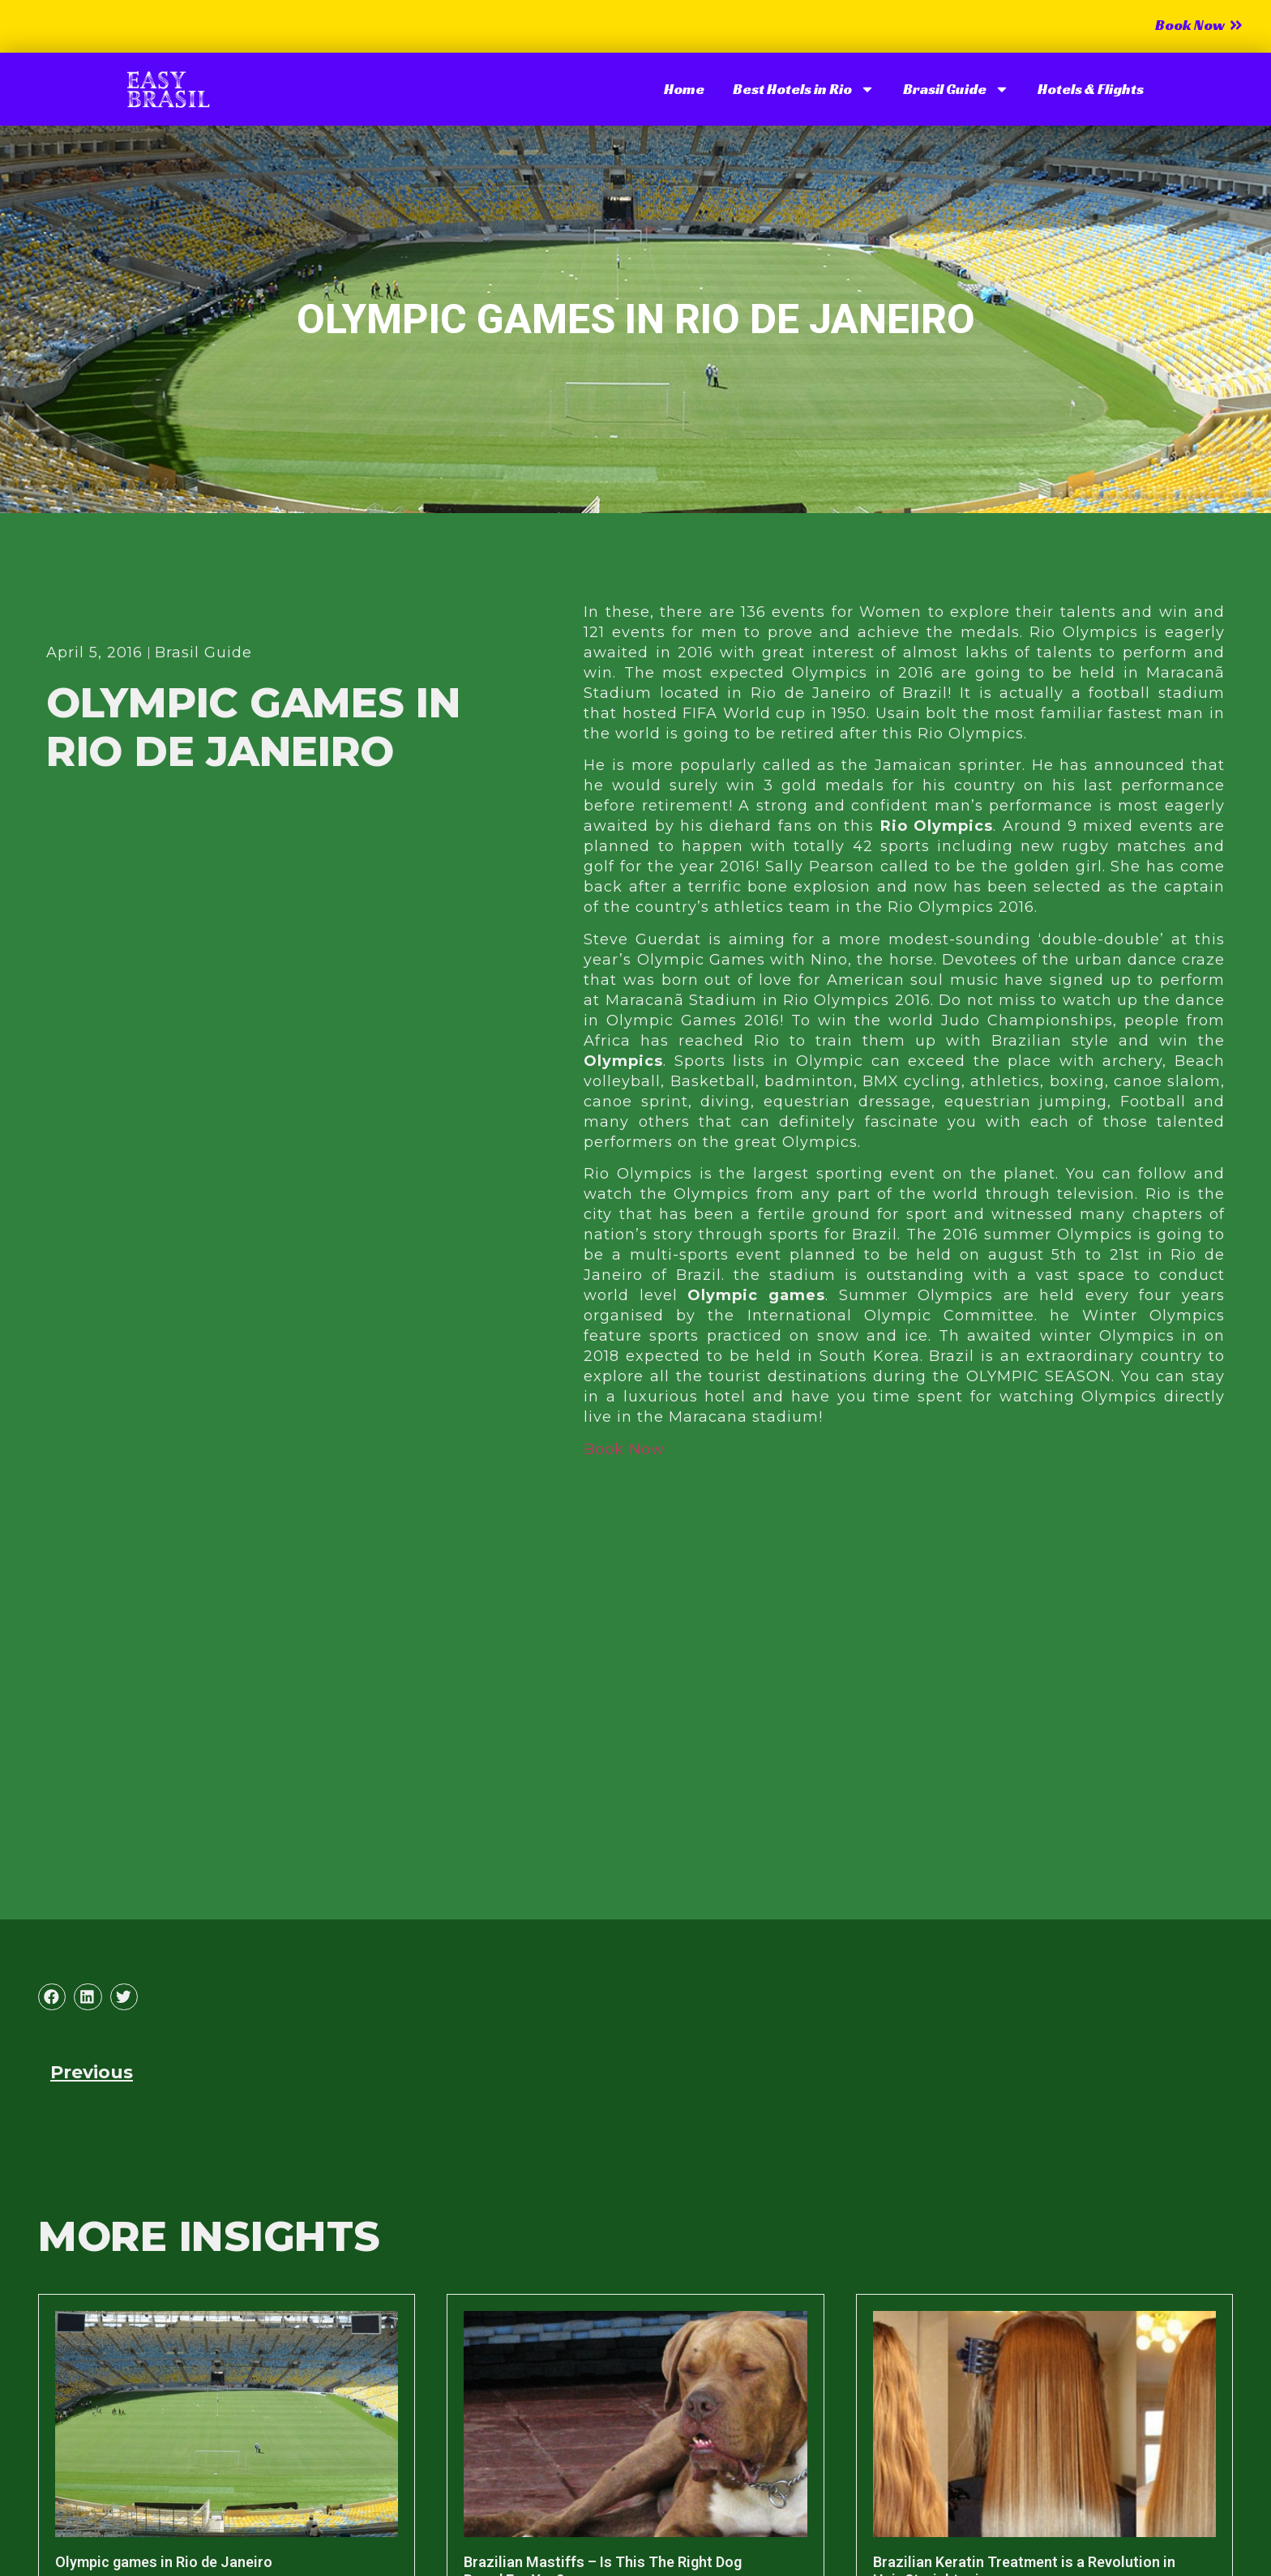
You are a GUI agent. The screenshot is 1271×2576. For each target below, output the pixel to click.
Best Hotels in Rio (804, 89)
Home (684, 88)
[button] (52, 1997)
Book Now (624, 1449)
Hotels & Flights (1091, 88)
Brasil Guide (956, 89)
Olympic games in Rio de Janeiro (163, 2561)
